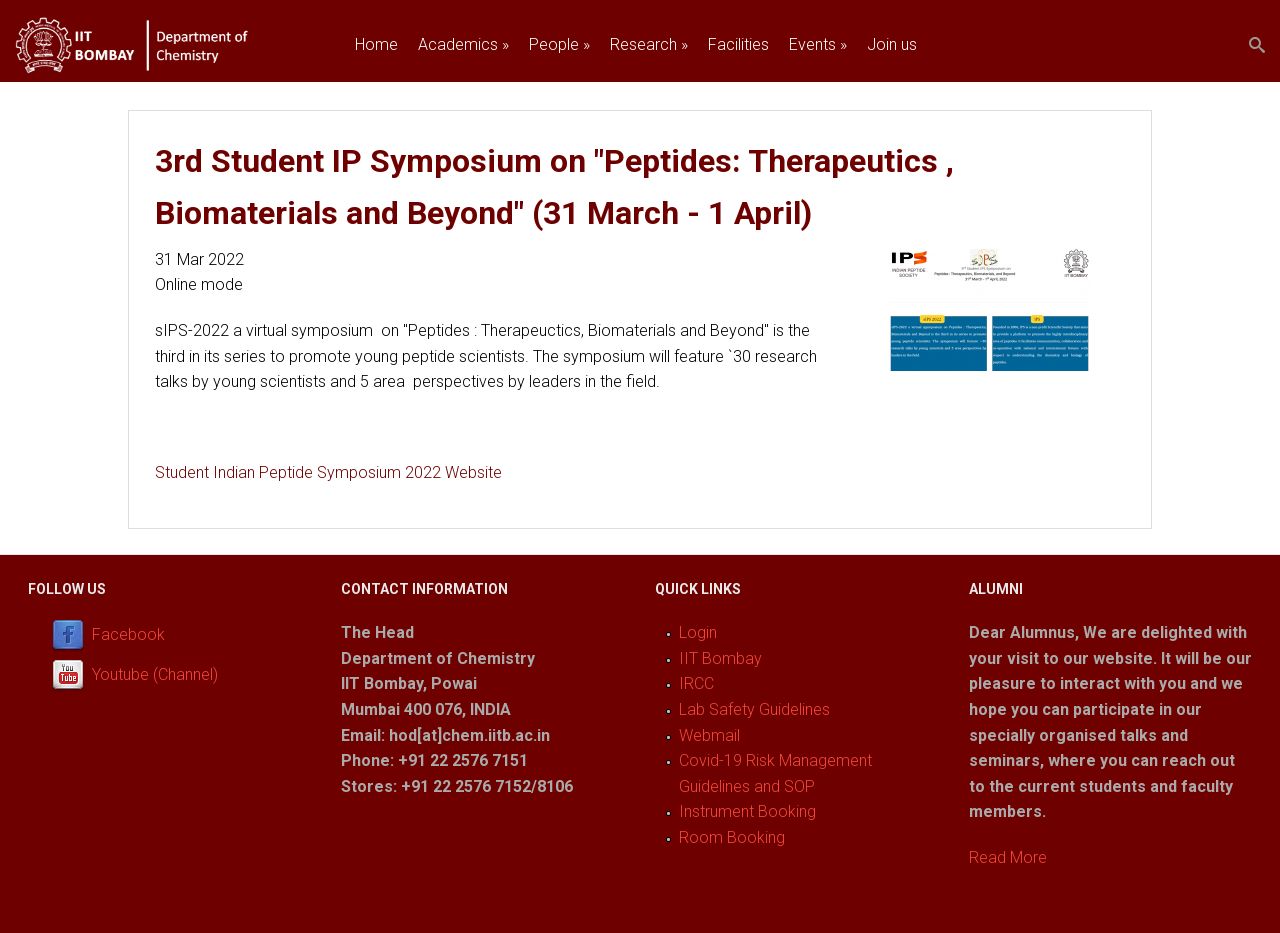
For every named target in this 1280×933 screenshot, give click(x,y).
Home (376, 44)
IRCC (696, 683)
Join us (892, 44)
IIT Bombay (720, 658)
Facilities (738, 44)
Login (698, 632)
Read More (1008, 857)
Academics (463, 44)
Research (649, 44)
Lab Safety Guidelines (754, 709)
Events (818, 44)
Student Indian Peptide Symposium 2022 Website (328, 472)
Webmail (709, 735)
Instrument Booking (747, 811)
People (559, 44)
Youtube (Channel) (155, 675)
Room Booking (732, 837)
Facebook (128, 635)
